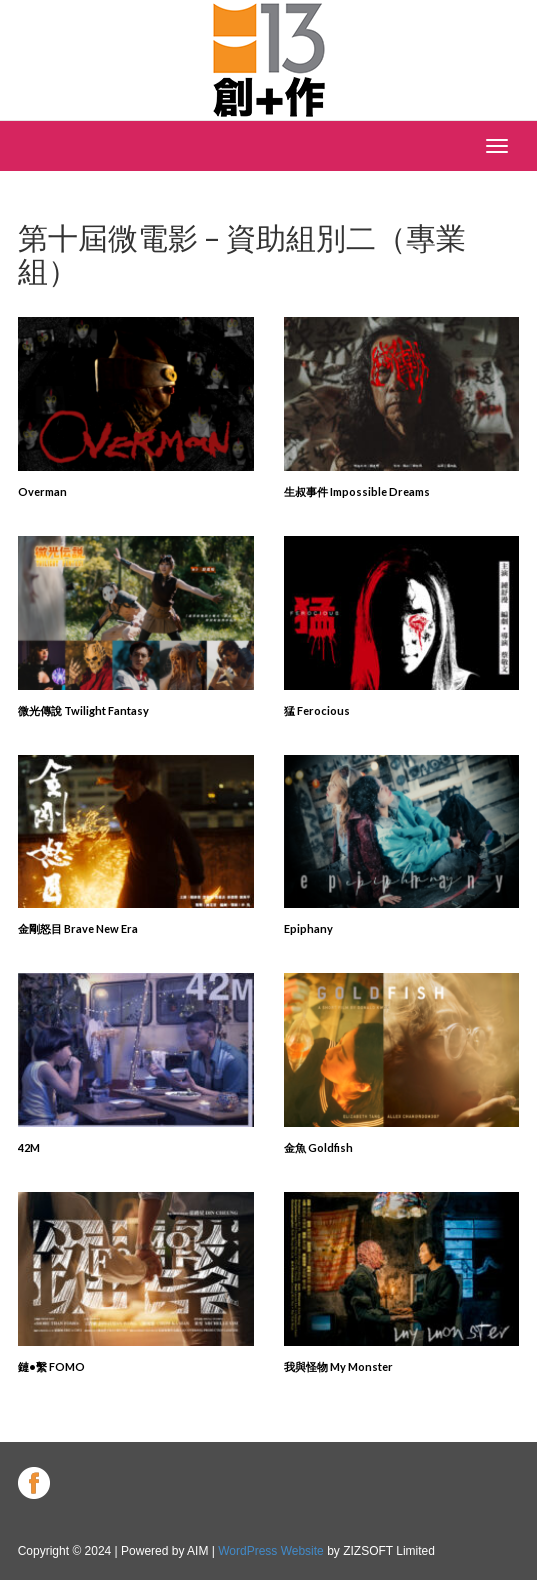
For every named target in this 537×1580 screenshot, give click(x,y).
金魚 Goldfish (318, 1147)
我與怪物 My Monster (338, 1366)
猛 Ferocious (317, 710)
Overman (42, 491)
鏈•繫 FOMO (51, 1366)
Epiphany (308, 928)
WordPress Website (271, 1551)
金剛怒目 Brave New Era (78, 928)
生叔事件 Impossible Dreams (357, 491)
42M (29, 1147)
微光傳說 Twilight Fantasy (83, 710)
